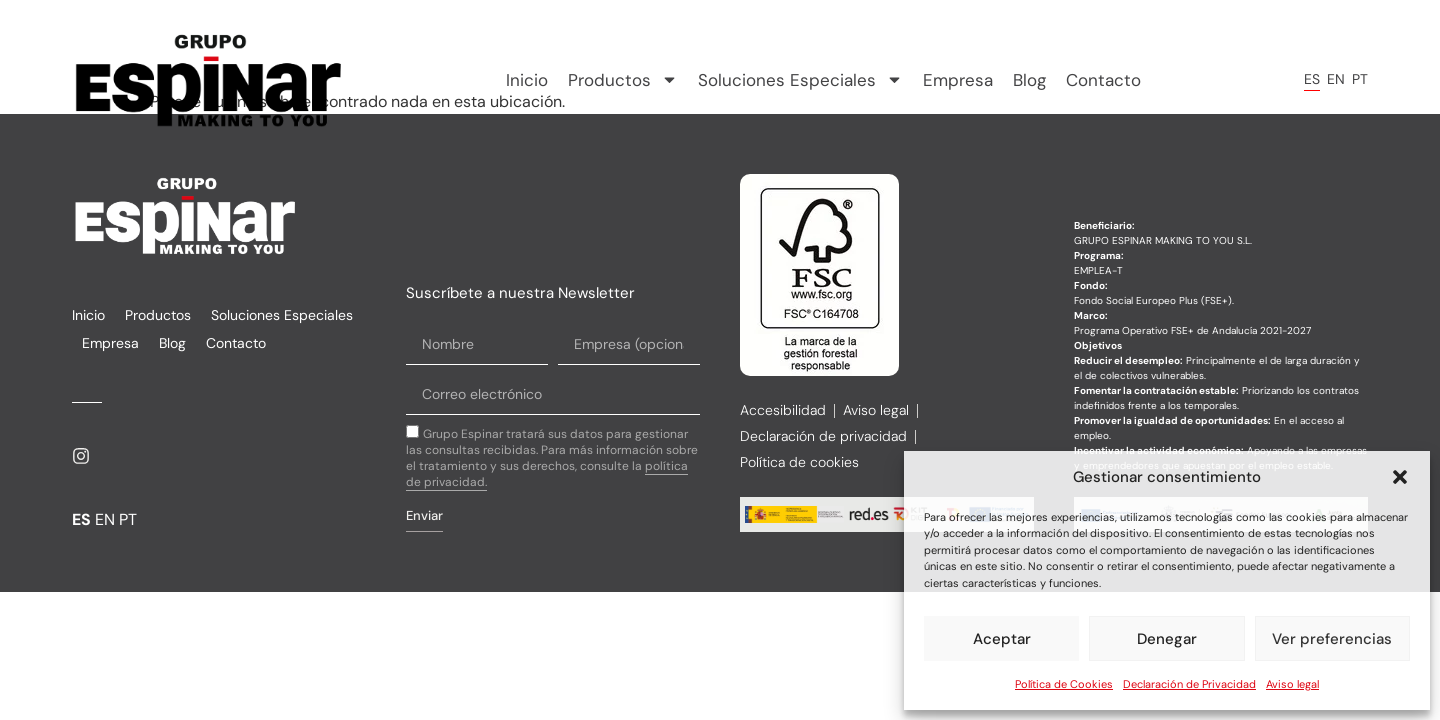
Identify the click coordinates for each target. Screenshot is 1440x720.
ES (1312, 79)
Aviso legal (1292, 684)
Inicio (527, 80)
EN (1336, 79)
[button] (1400, 477)
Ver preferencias (1332, 639)
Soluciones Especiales (800, 80)
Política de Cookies (1064, 684)
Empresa (958, 80)
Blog (1029, 80)
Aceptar (1002, 639)
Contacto (1103, 80)
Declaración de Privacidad (1189, 684)
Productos (623, 80)
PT (1360, 79)
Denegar (1167, 639)
